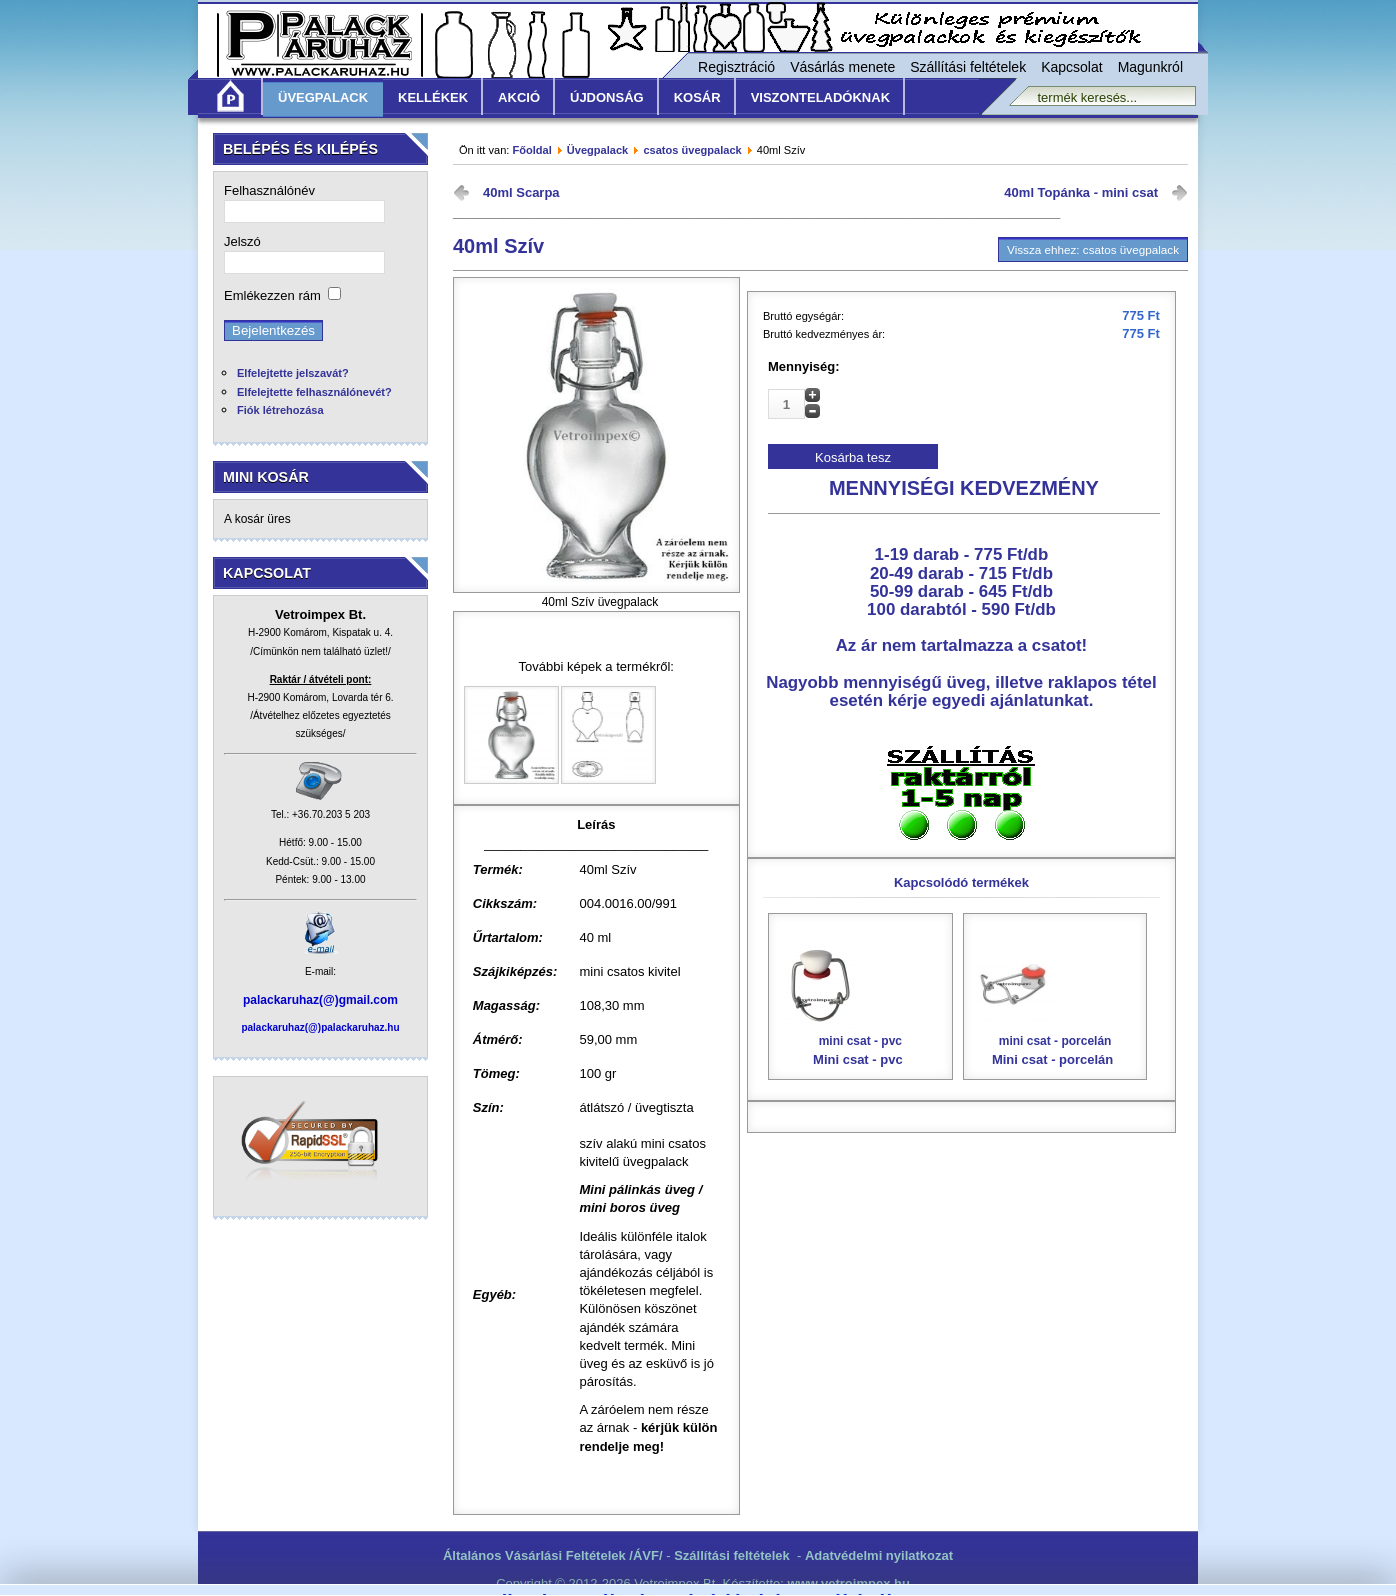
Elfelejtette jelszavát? (293, 373)
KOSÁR (697, 97)
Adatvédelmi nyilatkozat (879, 1555)
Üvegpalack (323, 97)
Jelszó (242, 241)
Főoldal (531, 150)
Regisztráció (736, 67)
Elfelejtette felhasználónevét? (314, 392)
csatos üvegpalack (692, 150)
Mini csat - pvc (860, 1004)
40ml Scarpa (521, 192)
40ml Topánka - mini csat (1081, 192)
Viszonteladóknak (820, 97)
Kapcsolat (1071, 67)
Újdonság (607, 97)
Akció (519, 97)
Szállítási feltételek (968, 67)
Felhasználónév (269, 190)
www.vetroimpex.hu (849, 1583)
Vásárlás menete (842, 67)
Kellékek (433, 97)
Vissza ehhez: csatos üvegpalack (1093, 249)
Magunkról (1150, 67)
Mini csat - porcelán (1055, 1004)
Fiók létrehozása (280, 410)
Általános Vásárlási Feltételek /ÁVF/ (553, 1555)
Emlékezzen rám (272, 295)
